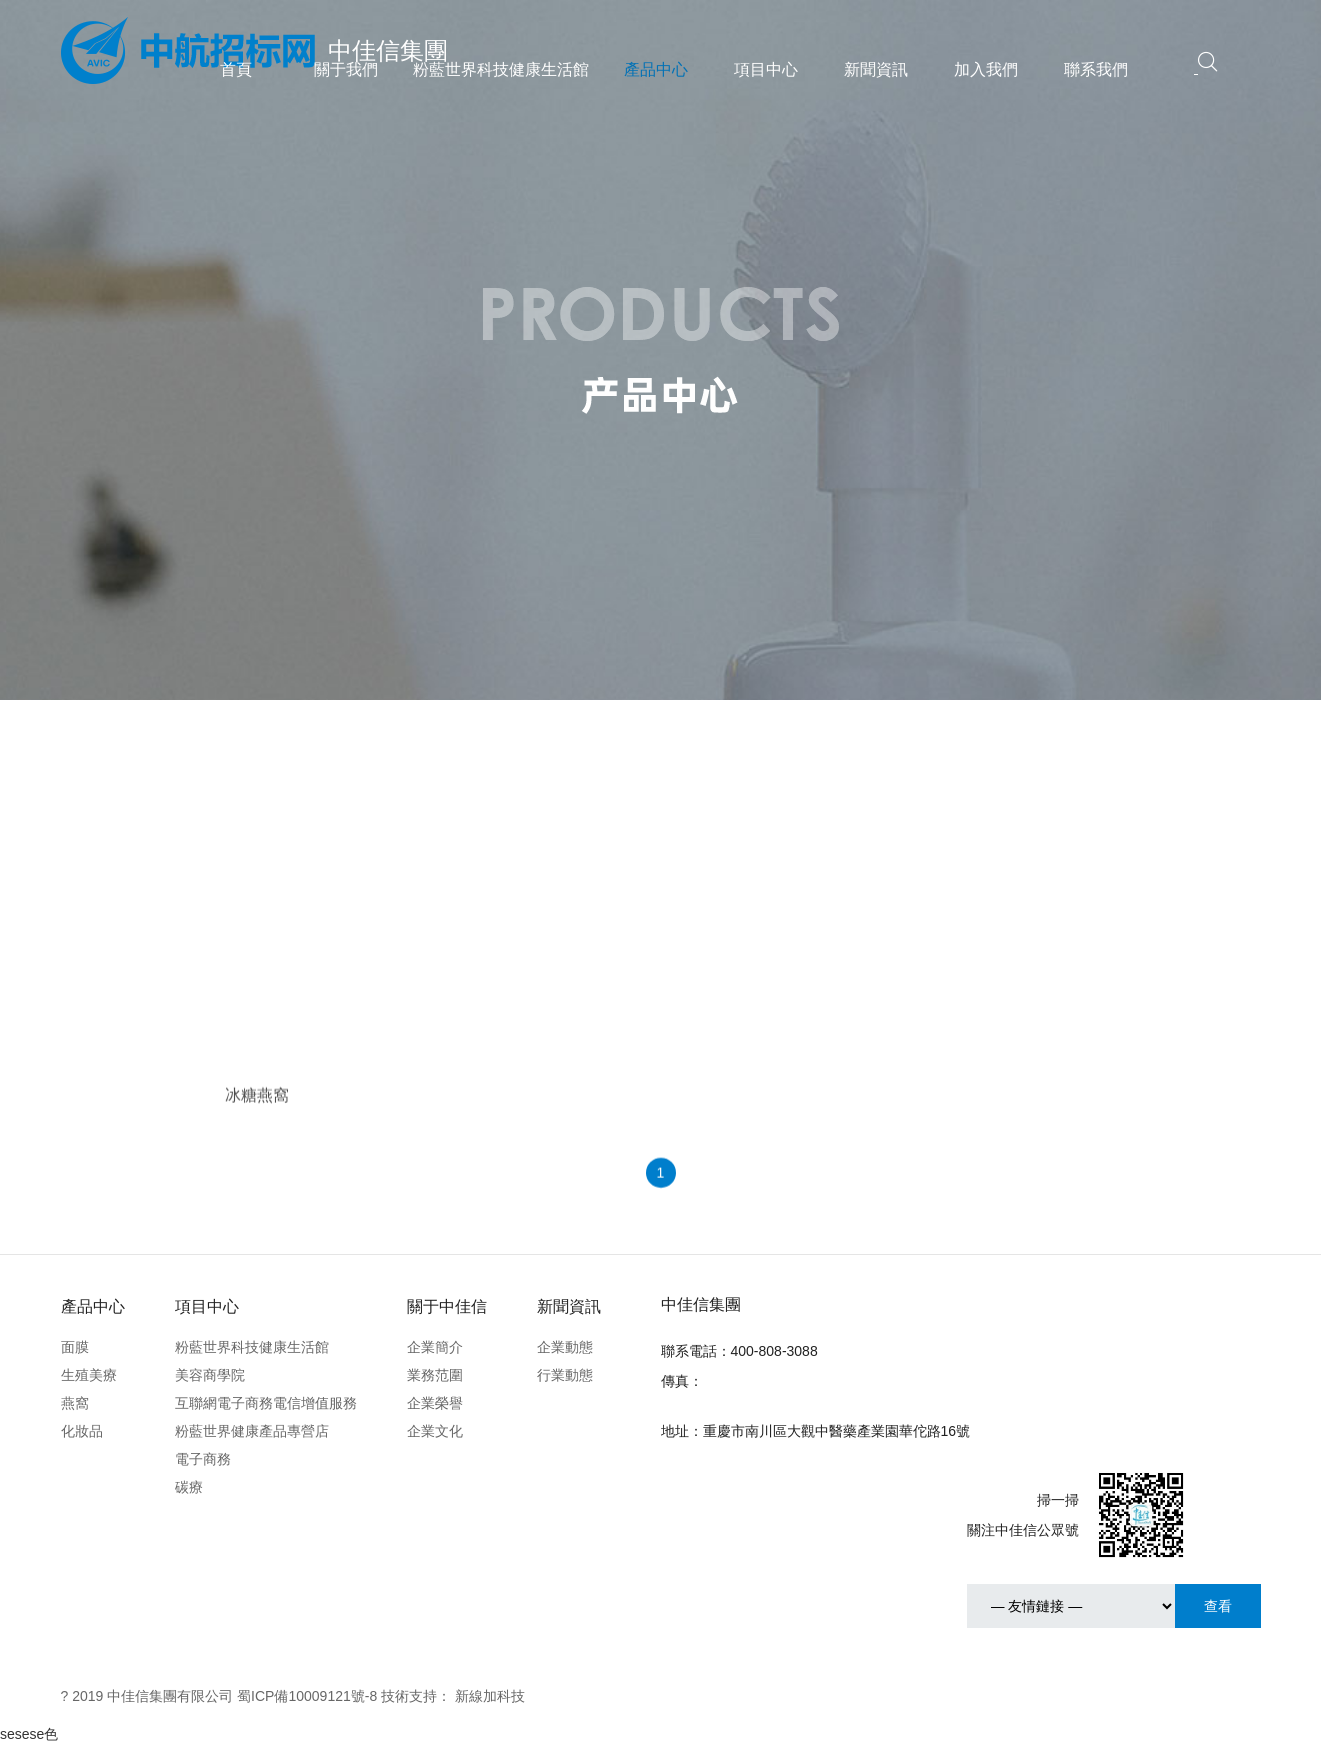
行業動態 (565, 1375)
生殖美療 (89, 1375)
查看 (1218, 1606)
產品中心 (656, 69)
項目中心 (766, 69)
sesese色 (29, 1734)
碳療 (189, 1487)
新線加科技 (490, 1696)
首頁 (236, 69)
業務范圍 (435, 1375)
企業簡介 (435, 1347)
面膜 (75, 1347)
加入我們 (986, 69)
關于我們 (346, 69)
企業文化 (435, 1431)
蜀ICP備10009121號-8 (307, 1696)
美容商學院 (210, 1375)
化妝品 (82, 1431)
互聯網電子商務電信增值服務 (266, 1403)
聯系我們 (1096, 69)
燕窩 (75, 1403)
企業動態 (565, 1347)
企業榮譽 (435, 1403)
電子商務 (203, 1459)
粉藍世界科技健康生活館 (501, 69)
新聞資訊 (876, 69)
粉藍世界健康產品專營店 (252, 1431)
